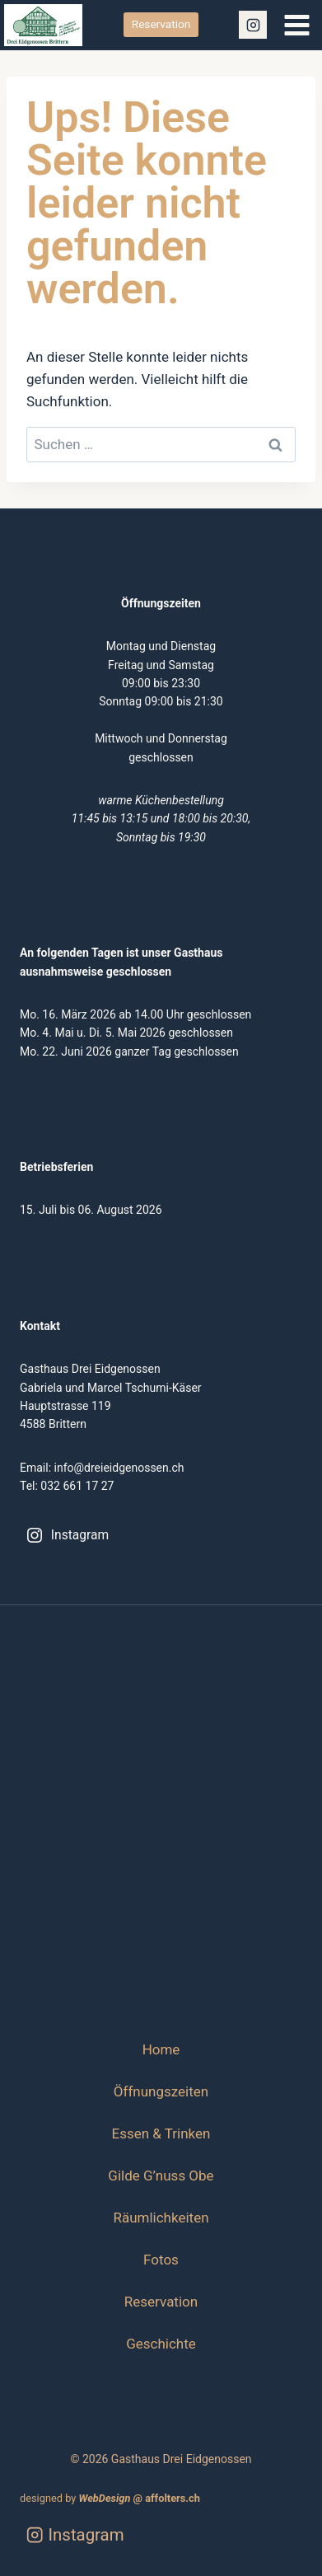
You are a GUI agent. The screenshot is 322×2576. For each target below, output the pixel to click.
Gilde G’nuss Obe (160, 2175)
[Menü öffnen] (296, 25)
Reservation (161, 23)
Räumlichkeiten (160, 2217)
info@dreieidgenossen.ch (119, 1467)
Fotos (161, 2259)
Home (161, 2049)
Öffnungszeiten (161, 2091)
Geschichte (161, 2343)
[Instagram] (253, 25)
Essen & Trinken (161, 2133)
